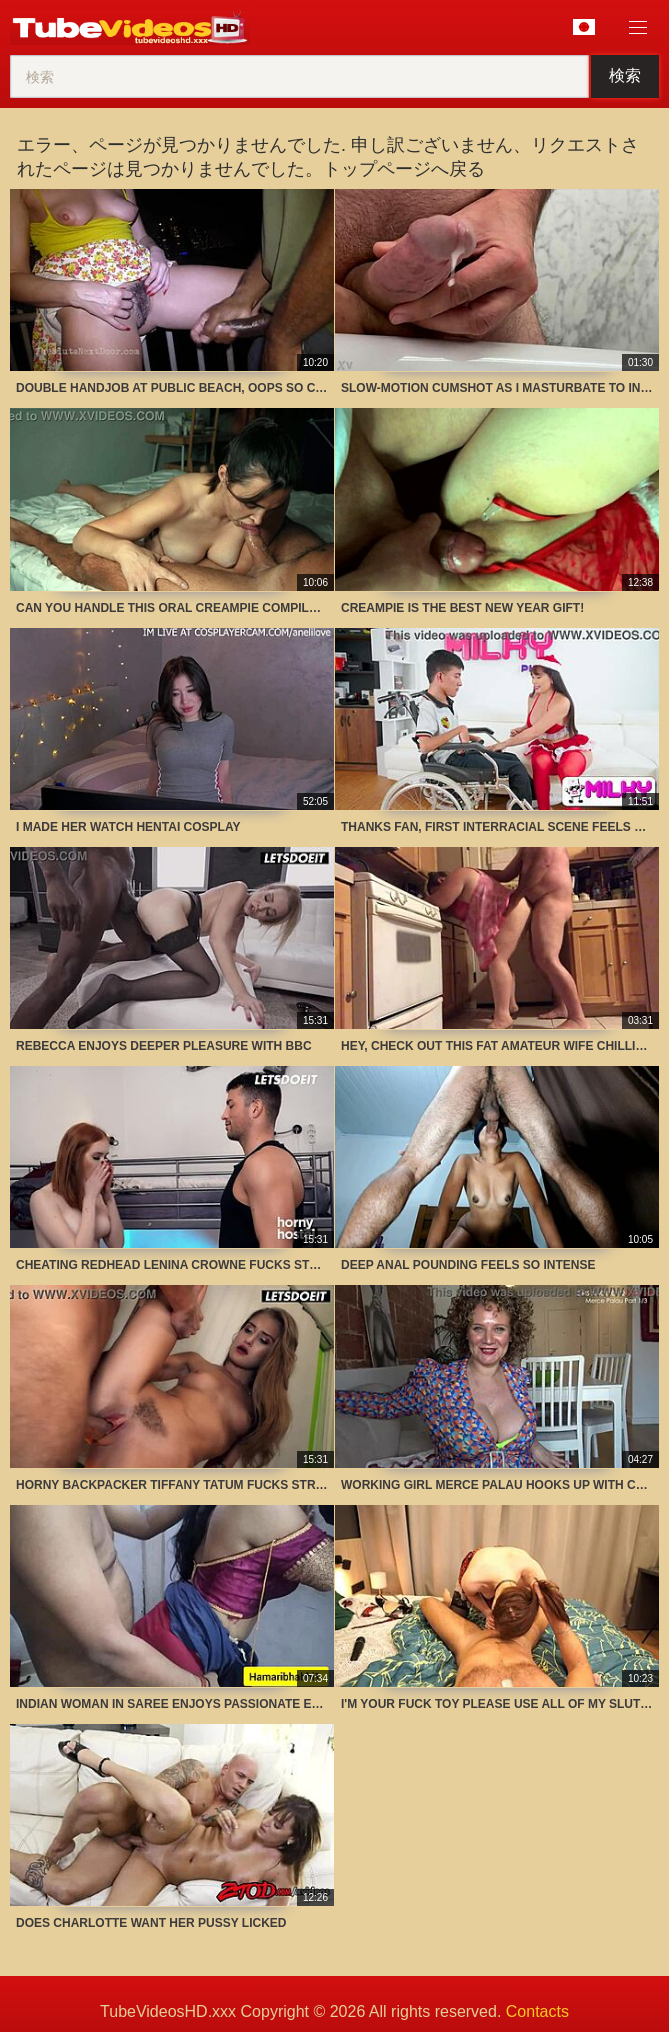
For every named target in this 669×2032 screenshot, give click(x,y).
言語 (584, 27)
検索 (625, 75)
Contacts (537, 2011)
